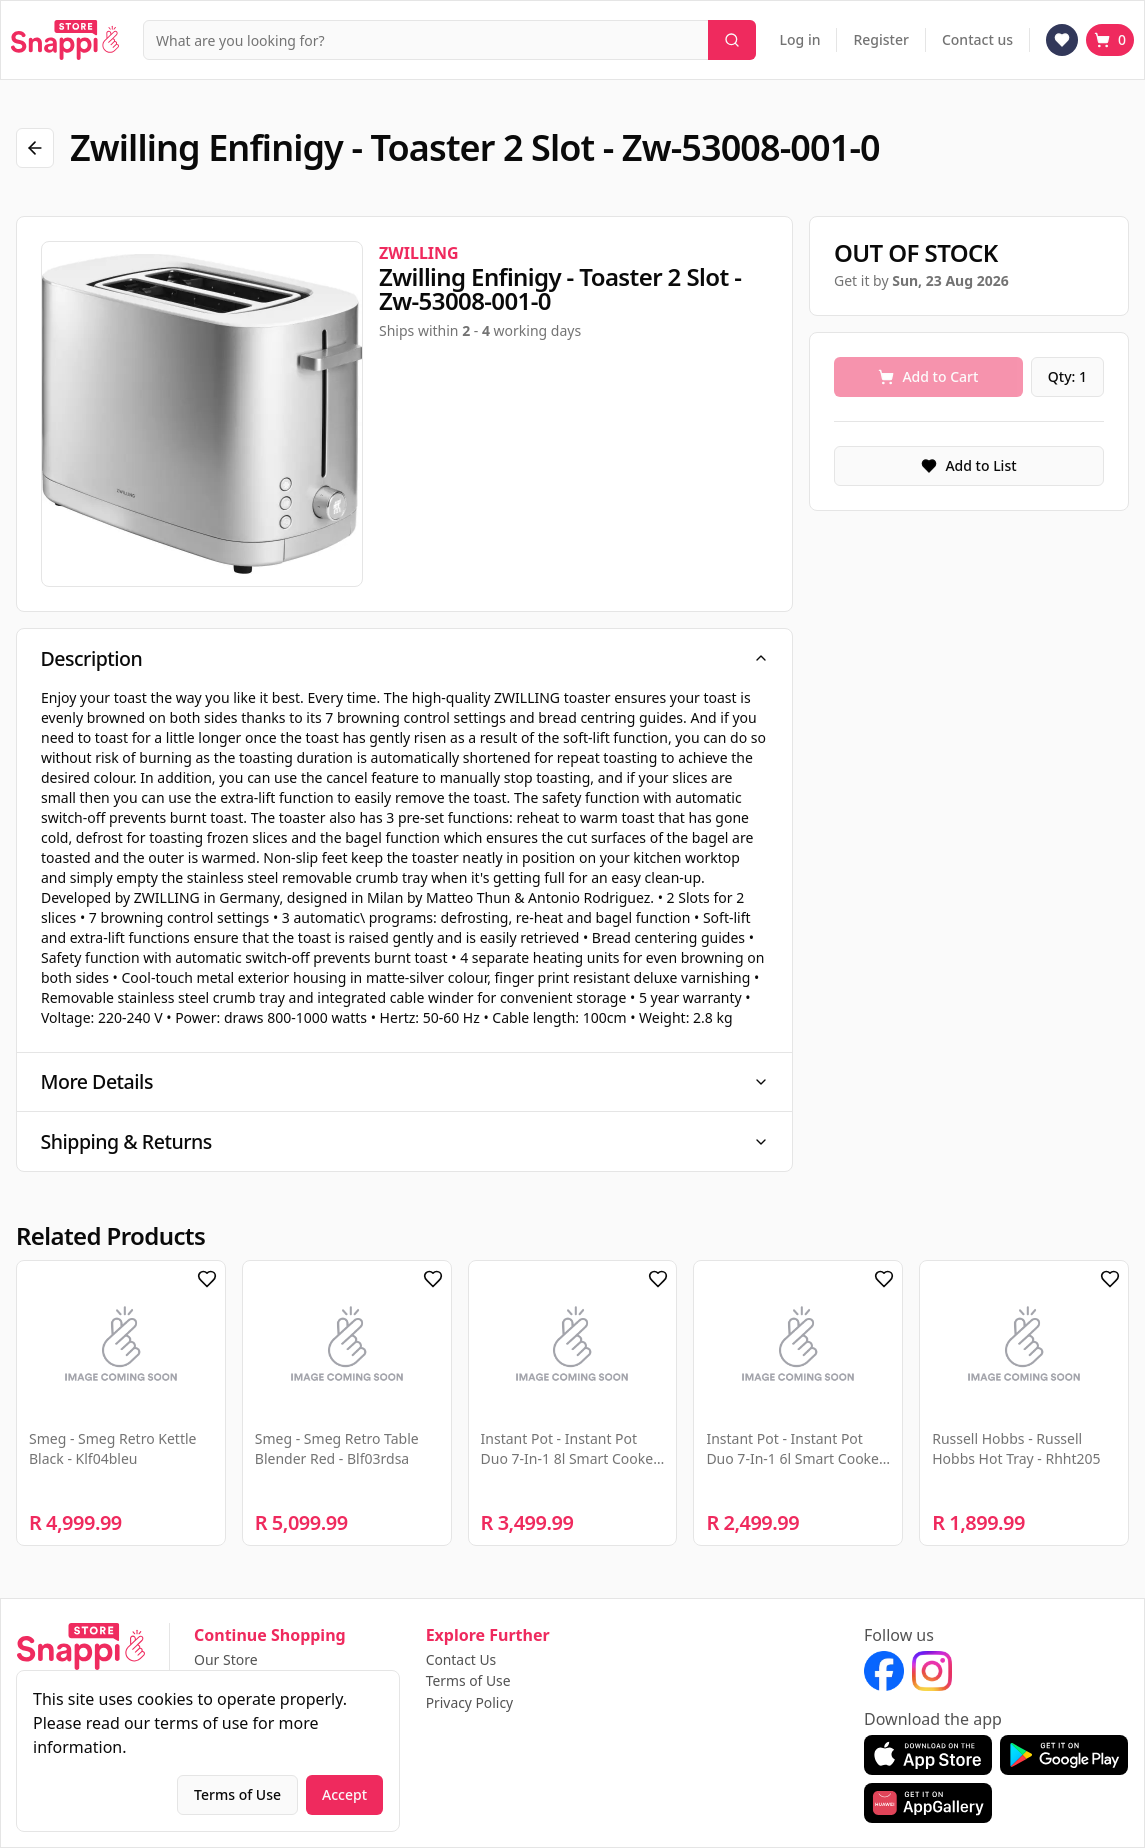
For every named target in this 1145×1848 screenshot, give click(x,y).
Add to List (968, 465)
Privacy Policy (470, 1703)
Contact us (977, 39)
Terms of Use (469, 1682)
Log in (800, 39)
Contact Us (461, 1660)
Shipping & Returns (404, 1144)
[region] (202, 414)
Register (880, 39)
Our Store (226, 1660)
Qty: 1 (1067, 376)
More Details (404, 1083)
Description (404, 658)
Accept (344, 1794)
